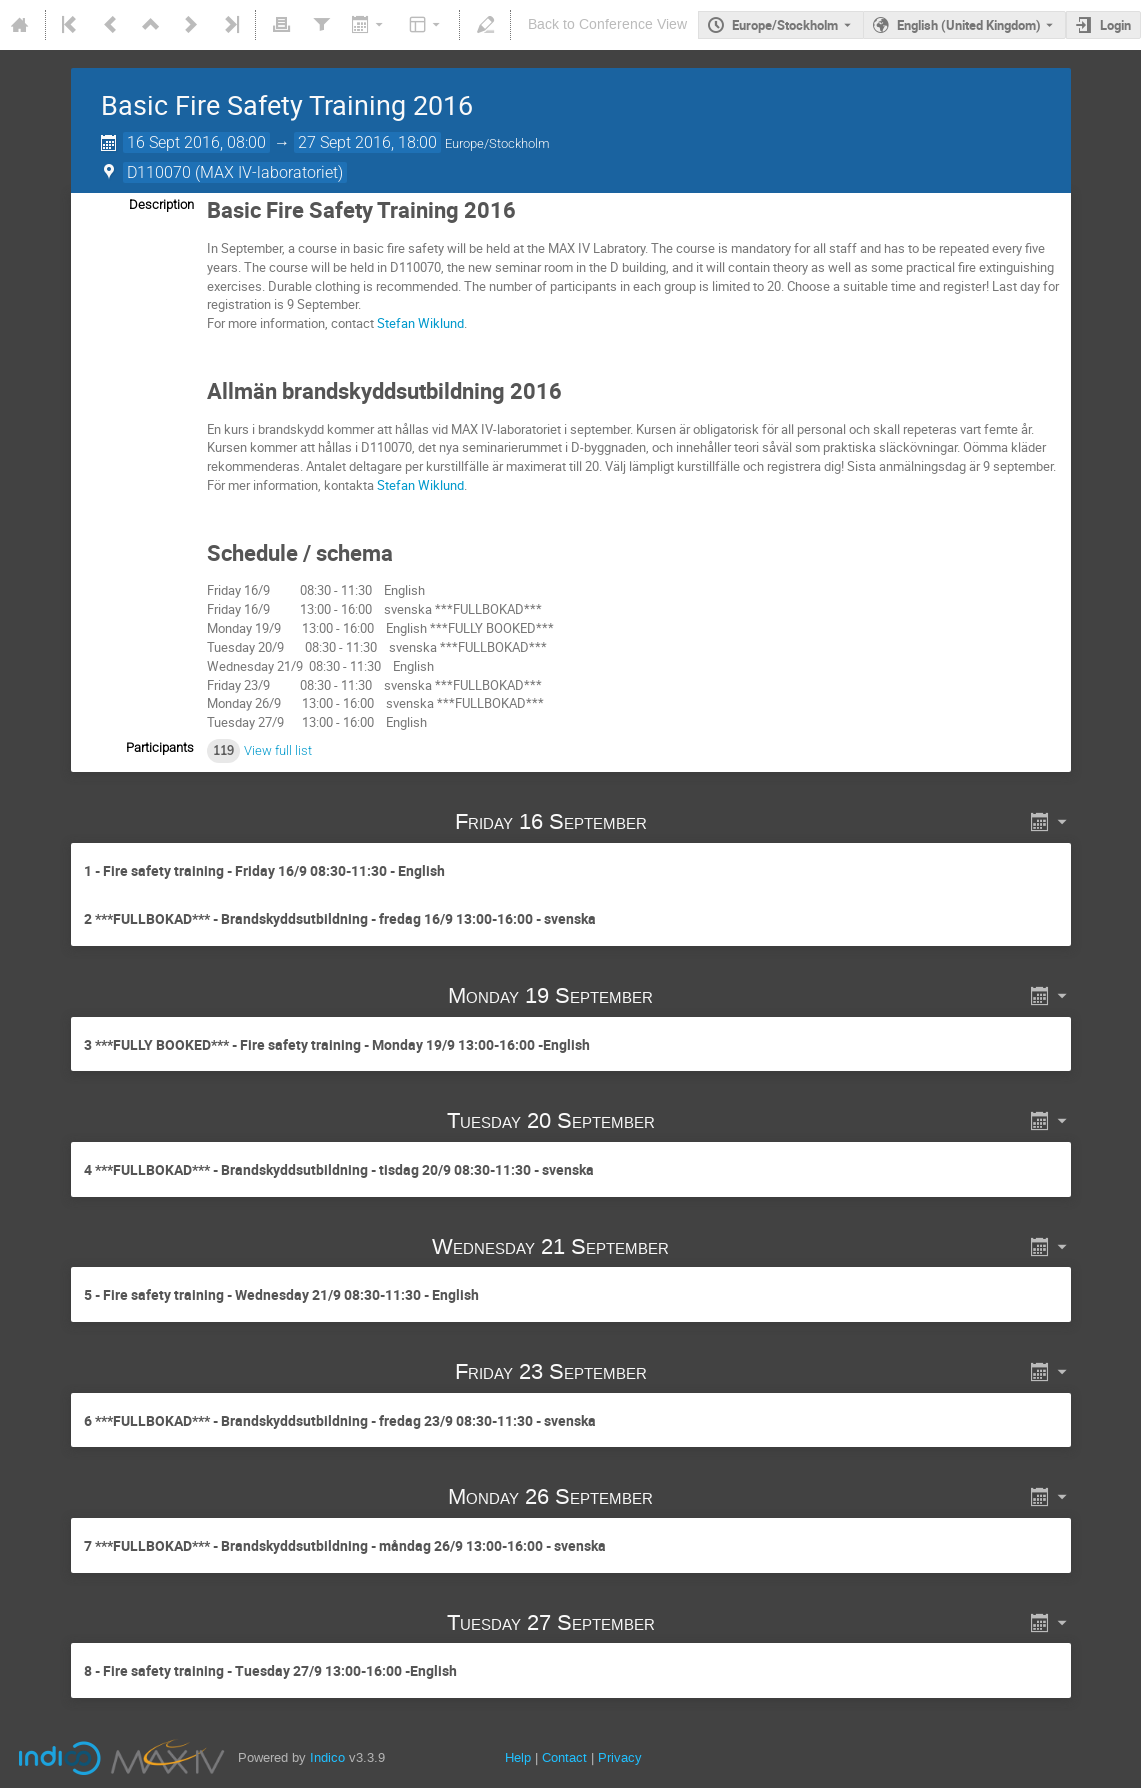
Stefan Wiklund (420, 323)
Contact (564, 1757)
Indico (327, 1757)
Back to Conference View (607, 24)
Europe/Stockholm (785, 25)
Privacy (620, 1757)
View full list (278, 750)
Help (518, 1757)
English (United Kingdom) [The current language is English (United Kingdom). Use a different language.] (969, 25)
